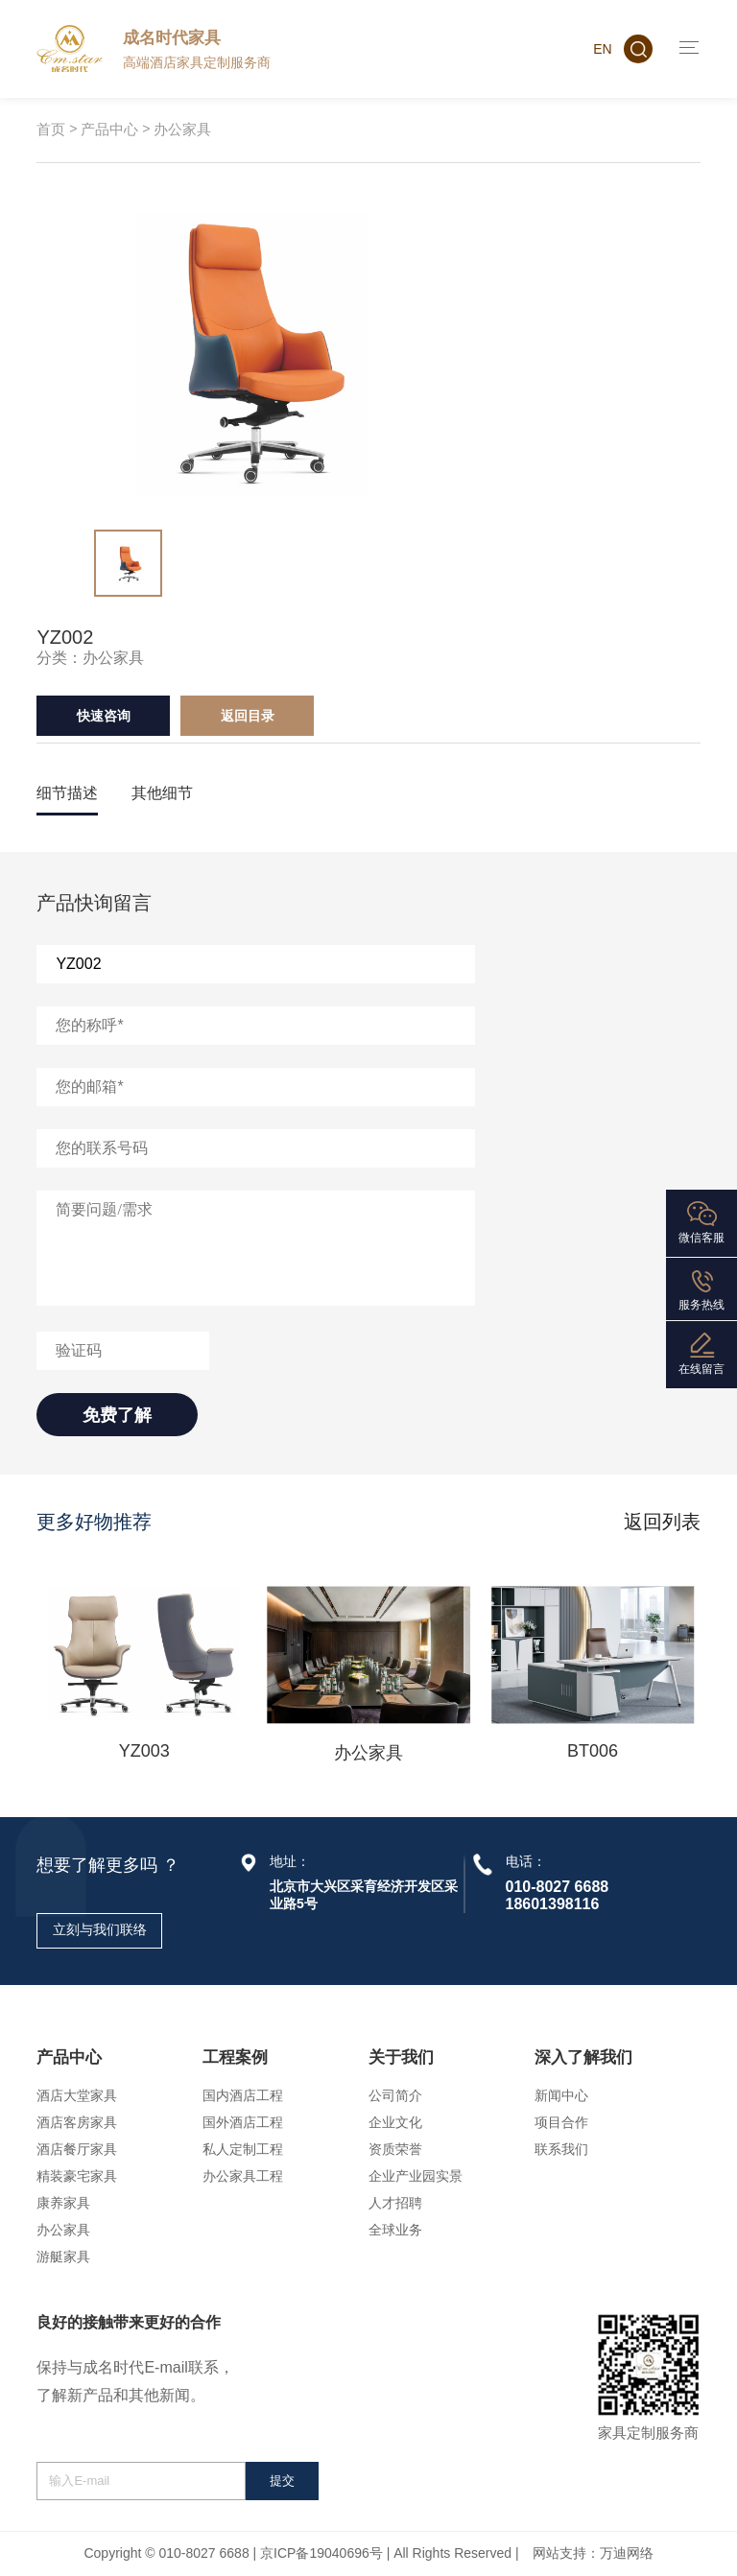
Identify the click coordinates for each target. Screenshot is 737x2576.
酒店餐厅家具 (76, 2149)
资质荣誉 (395, 2149)
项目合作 (561, 2122)
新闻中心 (561, 2095)
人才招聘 (395, 2202)
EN (602, 49)
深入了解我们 (583, 2057)
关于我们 (401, 2057)
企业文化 (395, 2122)
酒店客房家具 (76, 2122)
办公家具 (182, 129)
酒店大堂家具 (76, 2095)
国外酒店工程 (242, 2122)
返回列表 (662, 1521)
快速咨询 (104, 715)
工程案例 (235, 2057)
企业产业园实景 (415, 2176)
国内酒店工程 (242, 2095)
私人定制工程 (242, 2149)
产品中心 (109, 129)
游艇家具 (63, 2256)
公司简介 (395, 2095)
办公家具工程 (242, 2176)
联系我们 (561, 2149)
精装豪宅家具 (76, 2176)
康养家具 (63, 2202)
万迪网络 (627, 2553)
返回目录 (247, 715)
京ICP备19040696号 (321, 2553)
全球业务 (395, 2229)
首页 (50, 129)
